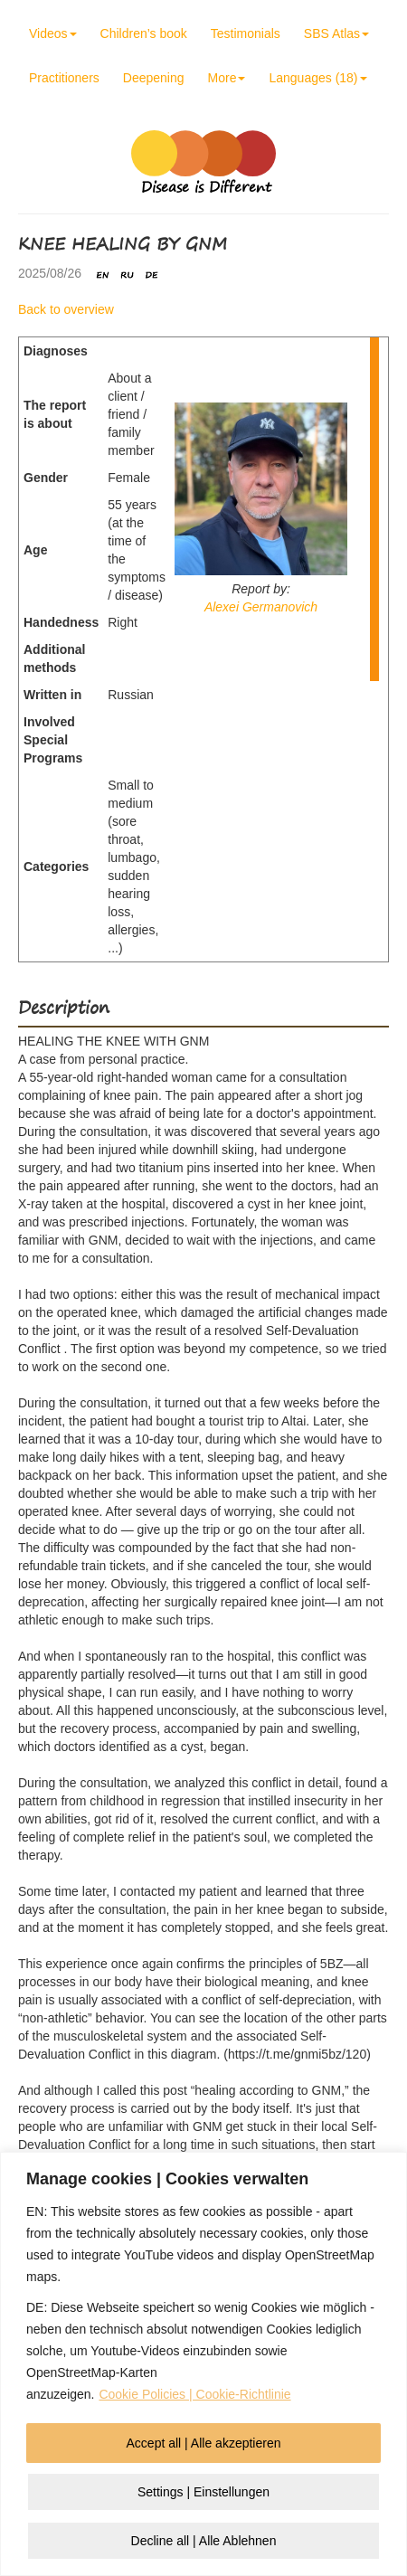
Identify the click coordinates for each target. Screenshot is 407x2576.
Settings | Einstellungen (203, 2492)
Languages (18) (317, 78)
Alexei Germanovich (260, 607)
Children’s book (143, 33)
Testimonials (245, 33)
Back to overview (66, 309)
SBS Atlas (336, 33)
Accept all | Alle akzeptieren (204, 2443)
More (227, 78)
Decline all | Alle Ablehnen (204, 2540)
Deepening (154, 78)
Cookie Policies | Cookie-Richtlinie (194, 2394)
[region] (203, 2364)
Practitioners (64, 78)
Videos (53, 33)
